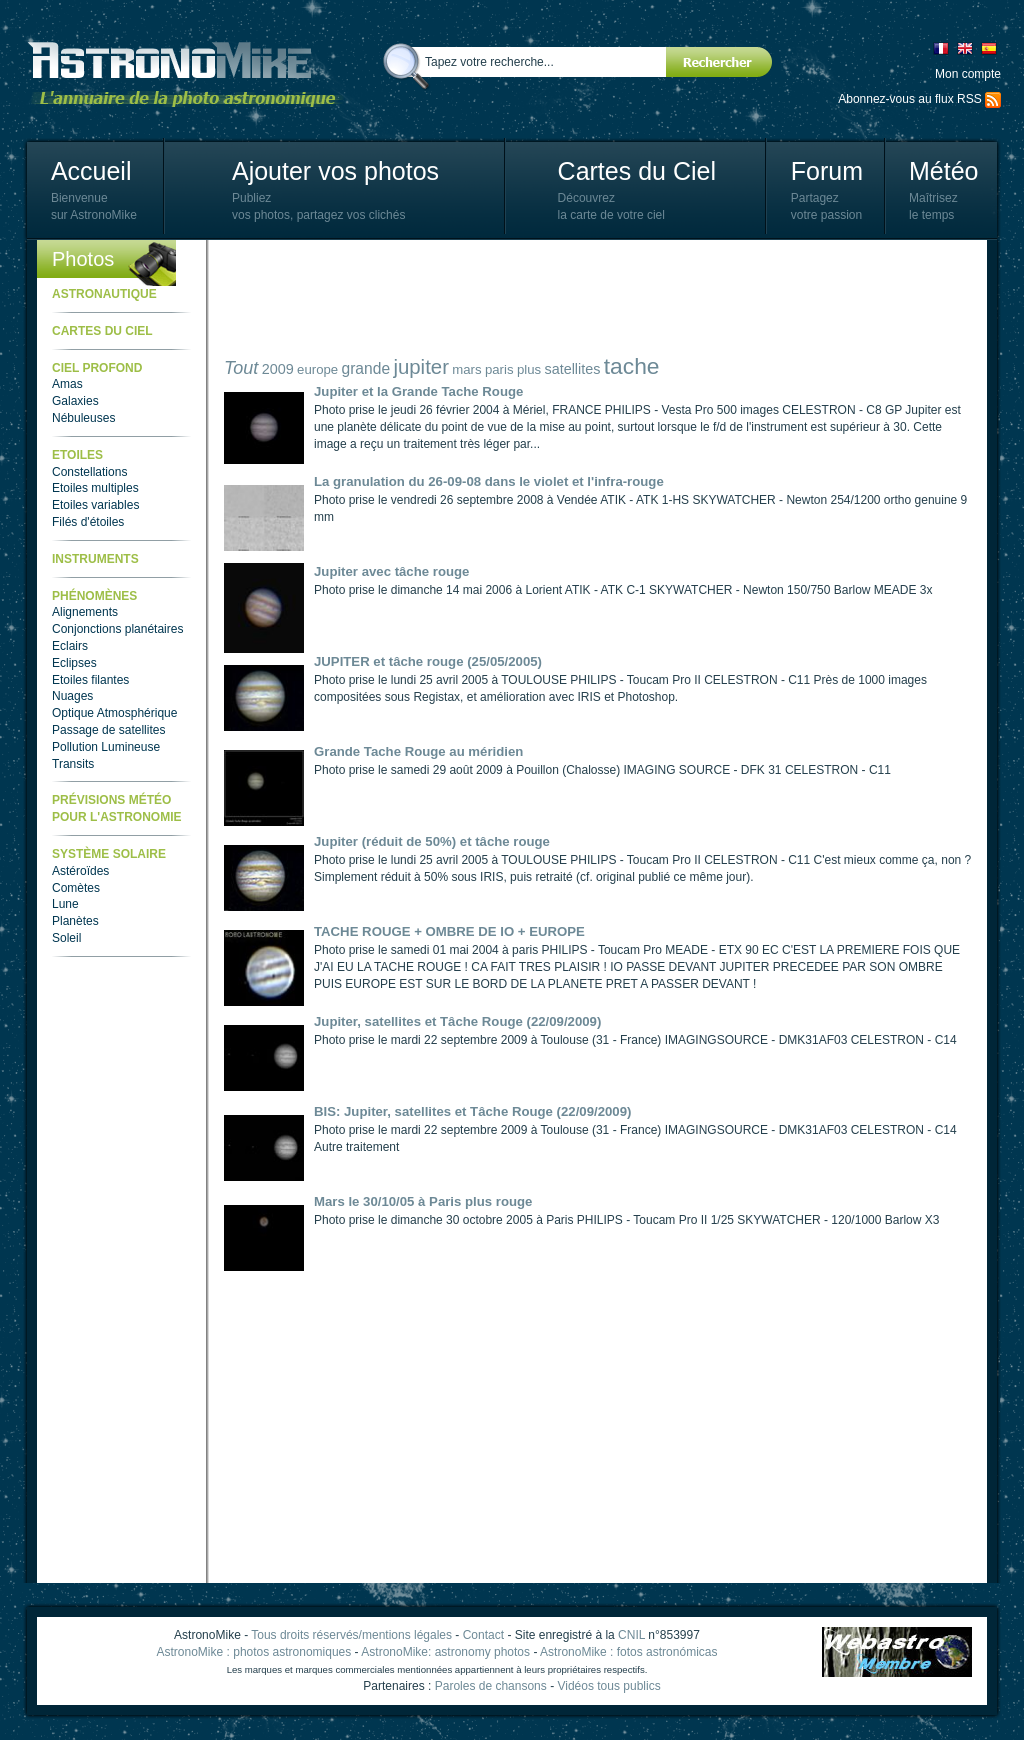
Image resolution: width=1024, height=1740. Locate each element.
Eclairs (70, 646)
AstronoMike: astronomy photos (445, 1652)
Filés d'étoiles (88, 522)
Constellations (89, 472)
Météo (943, 171)
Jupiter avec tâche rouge (391, 571)
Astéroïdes (80, 871)
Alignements (85, 612)
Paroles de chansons (491, 1686)
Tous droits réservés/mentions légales (351, 1635)
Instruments (95, 559)
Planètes (75, 921)
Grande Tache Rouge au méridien (418, 751)
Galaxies (75, 401)
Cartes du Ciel (637, 171)
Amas (67, 384)
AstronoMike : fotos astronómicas (628, 1652)
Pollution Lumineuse (106, 747)
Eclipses (74, 663)
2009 (278, 369)
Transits (73, 764)
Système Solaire (109, 854)
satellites (572, 369)
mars (466, 369)
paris (499, 369)
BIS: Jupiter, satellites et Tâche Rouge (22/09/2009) (472, 1111)
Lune (65, 904)
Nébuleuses (83, 418)
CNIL (631, 1635)
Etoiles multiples (95, 488)
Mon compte (968, 74)
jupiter (421, 367)
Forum (827, 171)
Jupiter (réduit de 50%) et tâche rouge (432, 841)
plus (529, 369)
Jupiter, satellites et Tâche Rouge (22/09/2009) (457, 1021)
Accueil (91, 171)
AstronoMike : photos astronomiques (254, 1652)
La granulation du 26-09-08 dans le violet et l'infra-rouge (489, 481)
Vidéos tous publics (608, 1686)
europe (317, 369)
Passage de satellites (108, 730)
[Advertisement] (588, 300)
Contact (483, 1635)
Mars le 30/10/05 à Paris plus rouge (423, 1201)
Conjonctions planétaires (117, 629)
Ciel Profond (97, 368)
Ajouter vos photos (335, 171)
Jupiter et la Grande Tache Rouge (418, 391)
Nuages (72, 696)
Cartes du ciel (102, 331)
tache (632, 366)
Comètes (76, 888)
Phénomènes (94, 596)
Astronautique (104, 294)
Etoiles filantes (90, 680)
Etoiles (77, 455)
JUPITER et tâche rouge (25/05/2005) (428, 661)
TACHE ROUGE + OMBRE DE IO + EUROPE (449, 931)
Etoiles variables (95, 505)
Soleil (66, 938)
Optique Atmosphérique (114, 713)
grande (366, 368)
